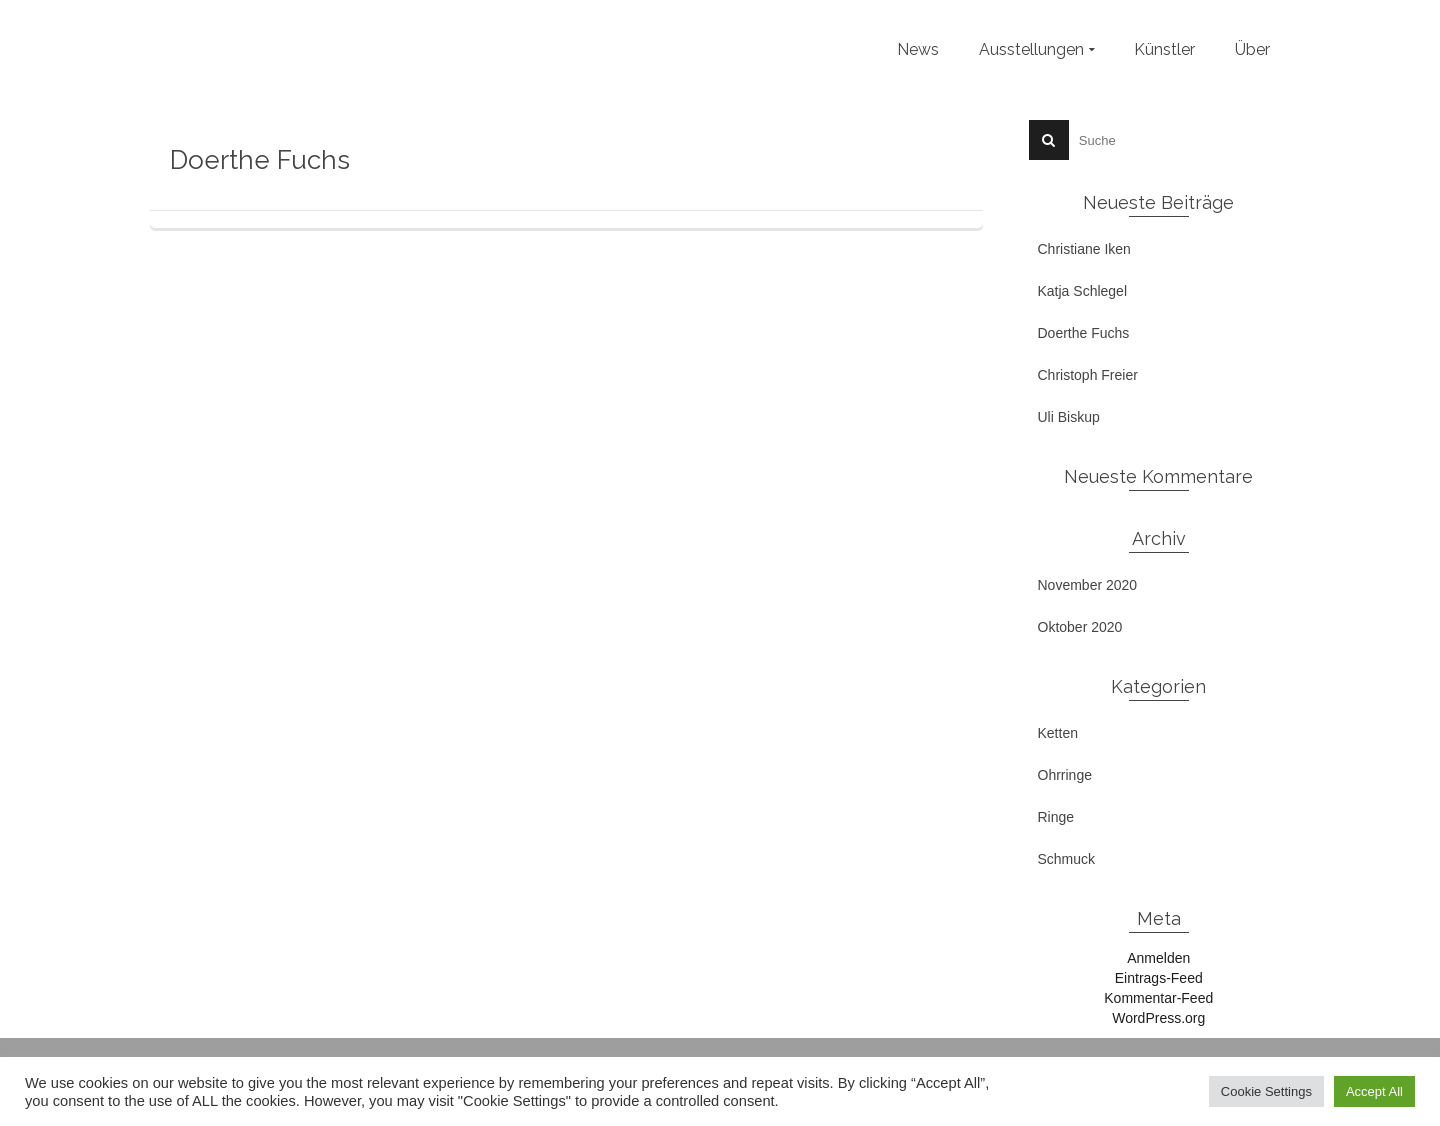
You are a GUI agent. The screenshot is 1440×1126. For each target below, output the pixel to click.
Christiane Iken (1084, 249)
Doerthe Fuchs (1084, 333)
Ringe (1056, 817)
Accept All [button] (1374, 1091)
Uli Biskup (1069, 417)
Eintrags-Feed (1159, 978)
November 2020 (1088, 585)
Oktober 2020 (1080, 627)
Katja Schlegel (1083, 291)
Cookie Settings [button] (1266, 1091)
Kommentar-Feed (1158, 998)
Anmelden (1158, 958)
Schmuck (1067, 859)
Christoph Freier (1088, 375)
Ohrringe (1065, 775)
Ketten (1058, 733)
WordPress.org (1158, 1018)
